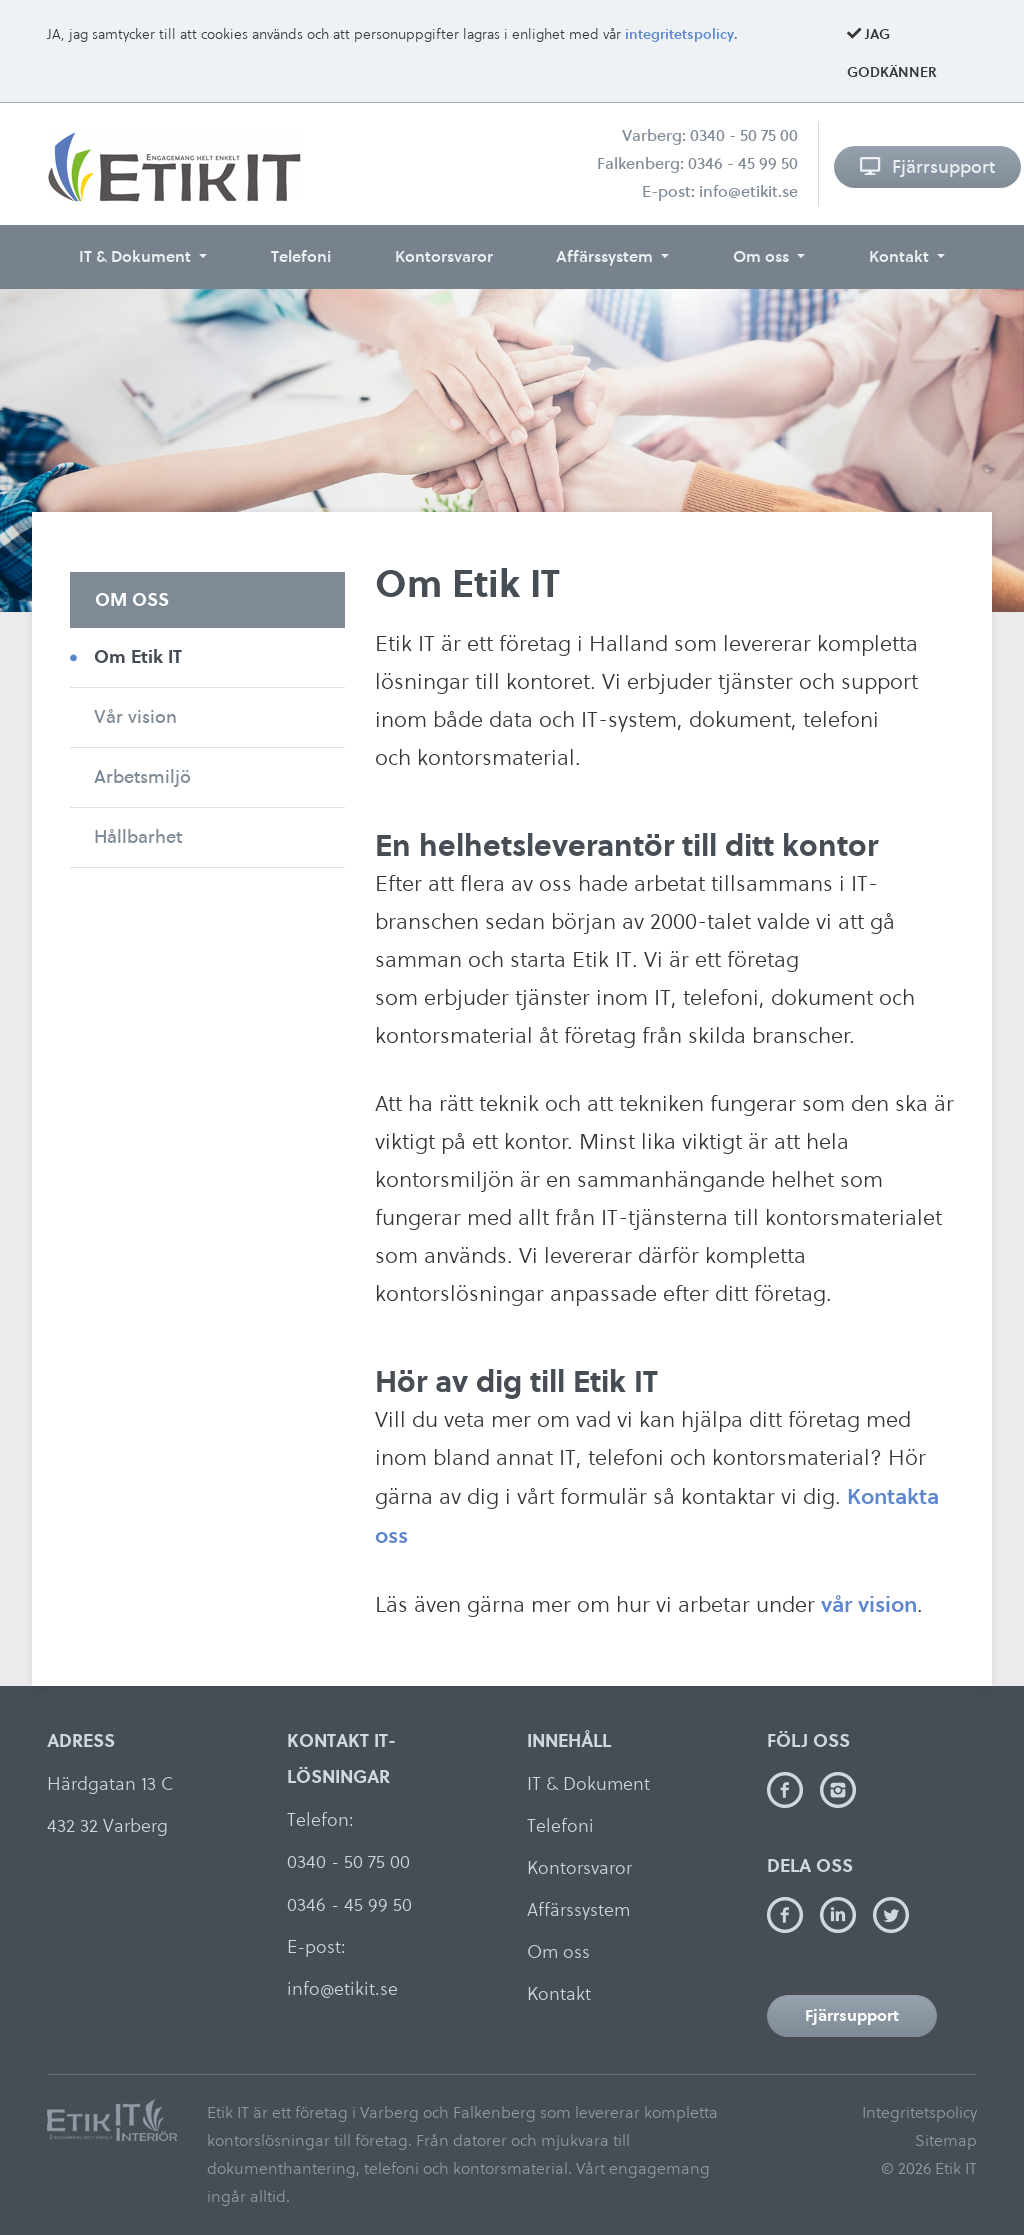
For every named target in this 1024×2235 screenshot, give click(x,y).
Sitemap (946, 2140)
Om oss (763, 256)
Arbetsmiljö (142, 776)
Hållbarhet (138, 836)
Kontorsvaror (444, 256)
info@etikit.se (748, 191)
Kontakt (901, 256)
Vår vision (135, 716)
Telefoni (301, 256)
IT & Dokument (137, 256)
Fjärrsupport (927, 166)
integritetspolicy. (681, 34)
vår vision (869, 1604)
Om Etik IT (138, 656)
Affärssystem (606, 256)
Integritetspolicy (919, 2112)
